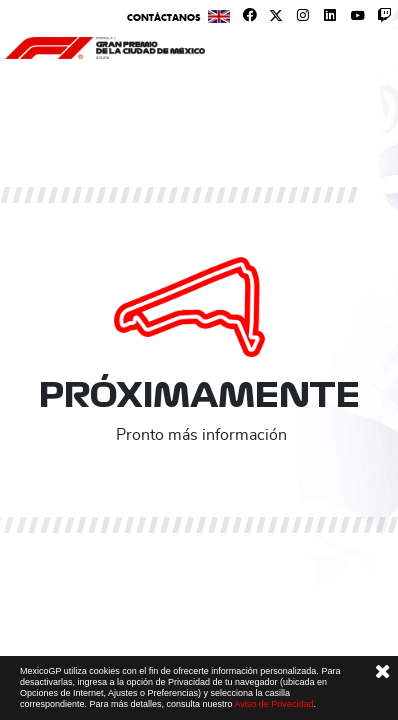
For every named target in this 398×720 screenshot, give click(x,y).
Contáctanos (164, 17)
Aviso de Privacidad (274, 704)
